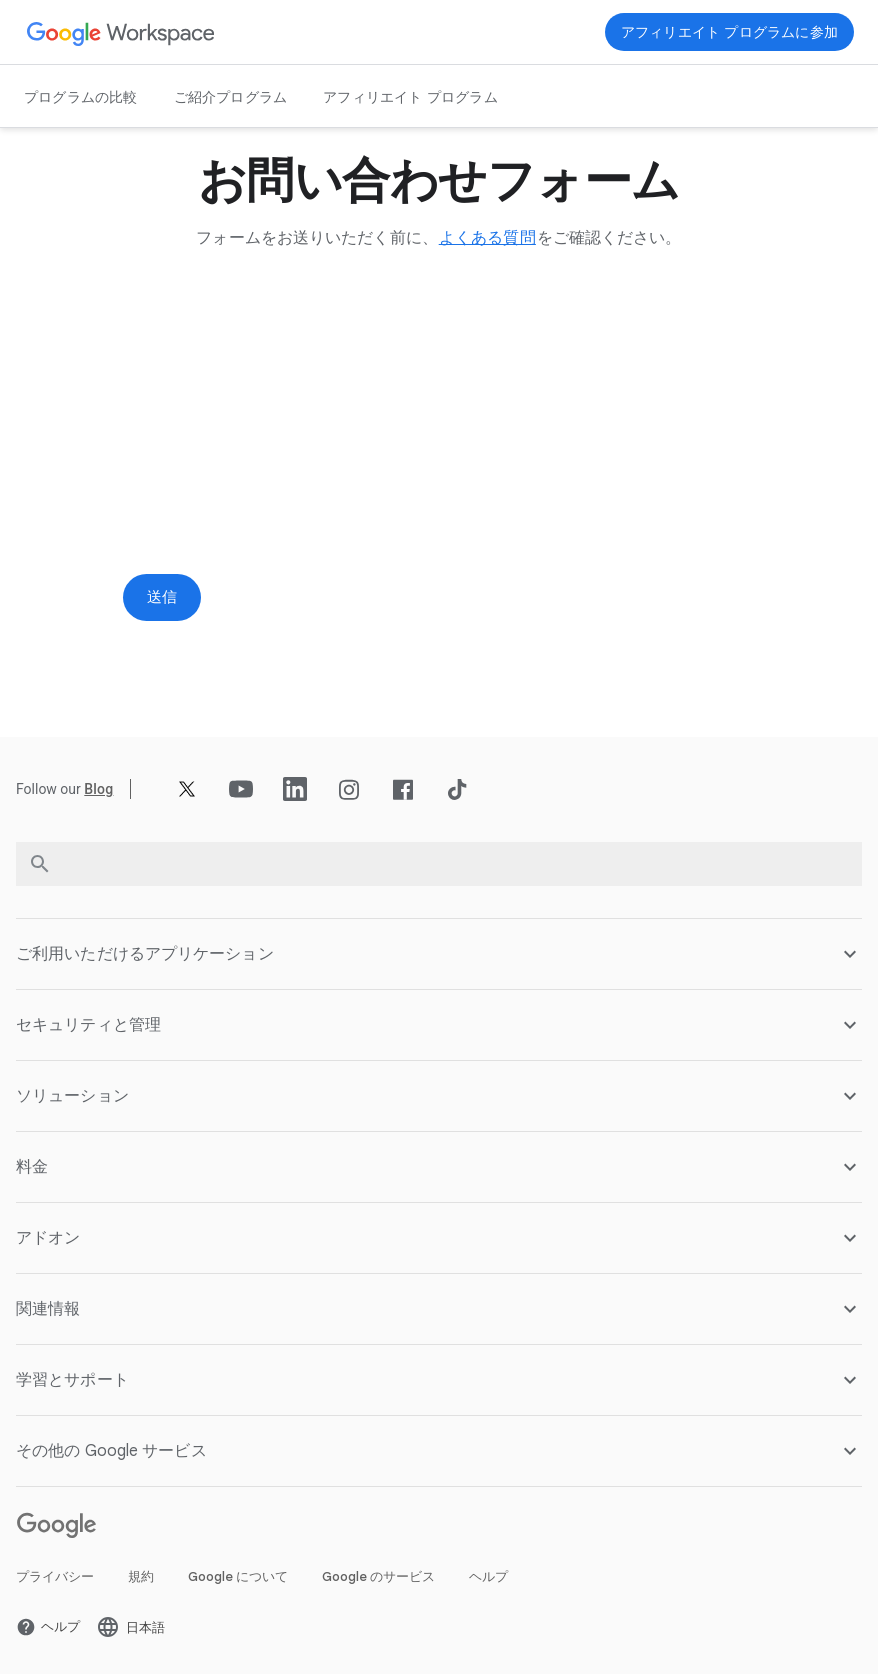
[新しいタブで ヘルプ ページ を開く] (48, 1628)
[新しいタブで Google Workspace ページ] (121, 32)
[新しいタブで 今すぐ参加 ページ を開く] (729, 32)
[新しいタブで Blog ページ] (98, 791)
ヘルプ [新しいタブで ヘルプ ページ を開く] (488, 1577)
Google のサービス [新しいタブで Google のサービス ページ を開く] (378, 1577)
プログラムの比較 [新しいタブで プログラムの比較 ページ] (81, 97)
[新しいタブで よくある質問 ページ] (487, 238)
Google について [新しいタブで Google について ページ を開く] (238, 1577)
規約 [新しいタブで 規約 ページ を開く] (141, 1577)
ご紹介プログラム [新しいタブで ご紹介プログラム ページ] (231, 97)
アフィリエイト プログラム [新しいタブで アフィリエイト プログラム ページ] (410, 97)
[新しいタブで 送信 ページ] (163, 598)
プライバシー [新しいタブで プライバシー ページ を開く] (55, 1577)
